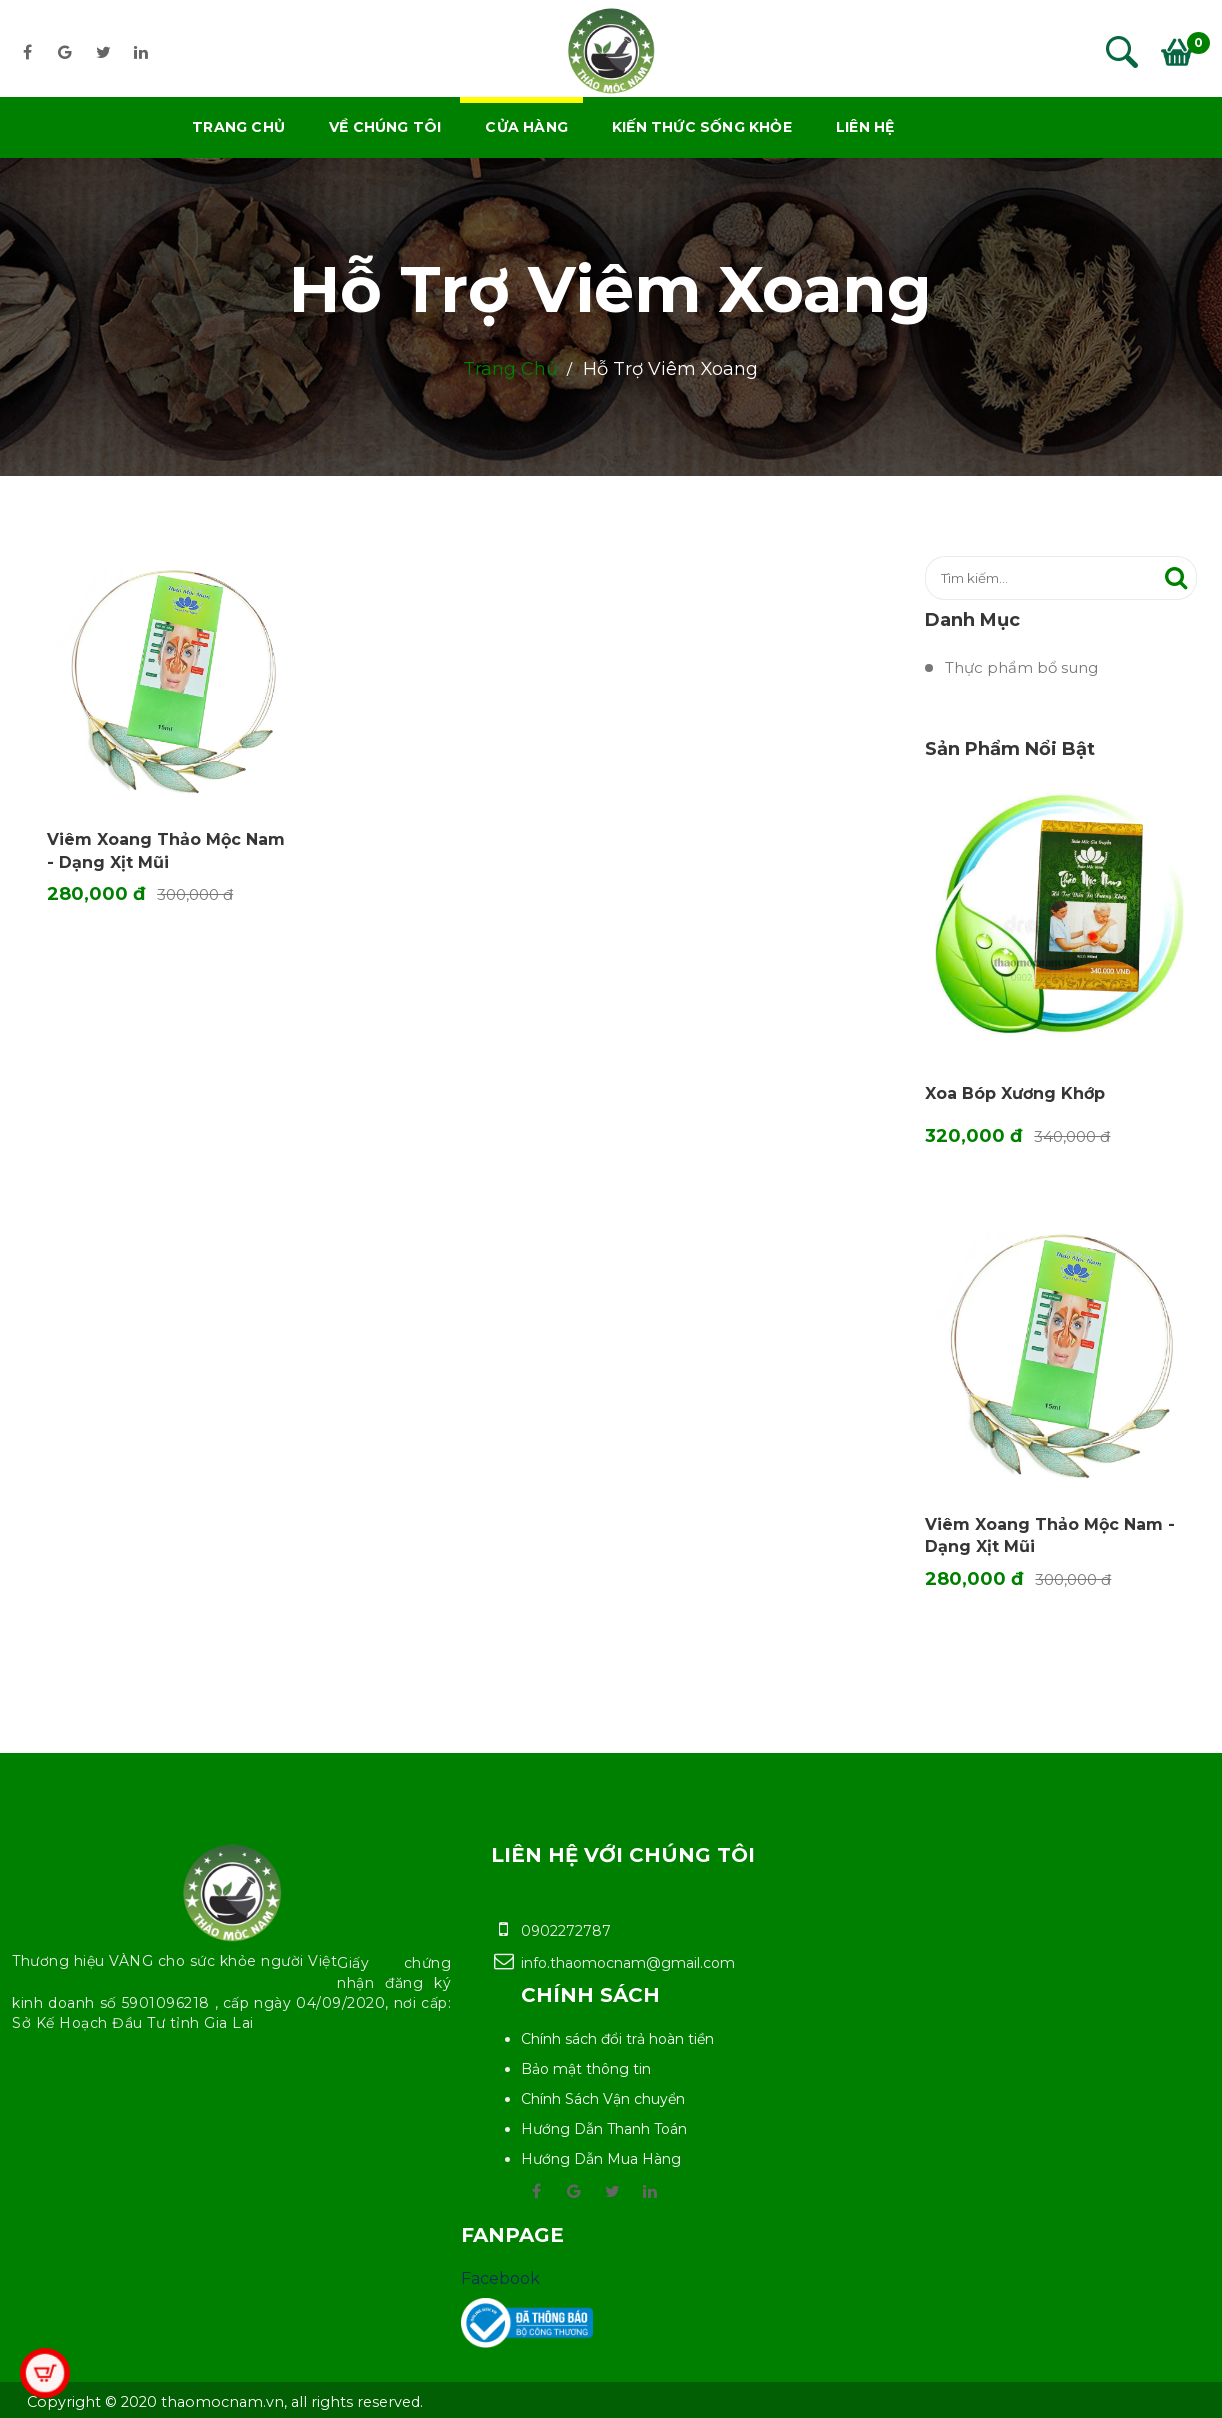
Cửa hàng (526, 127)
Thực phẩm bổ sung (1021, 667)
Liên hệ (865, 127)
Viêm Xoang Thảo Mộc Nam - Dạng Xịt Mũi (1050, 1535)
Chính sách (590, 1995)
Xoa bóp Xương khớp (1015, 1093)
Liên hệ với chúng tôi (623, 1855)
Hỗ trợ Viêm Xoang (610, 289)
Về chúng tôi (385, 127)
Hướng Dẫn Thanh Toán (604, 2129)
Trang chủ (238, 127)
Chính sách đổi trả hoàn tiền (617, 2039)
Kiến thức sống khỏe (702, 127)
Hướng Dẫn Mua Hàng (601, 2159)
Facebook (500, 2278)
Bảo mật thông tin (586, 2069)
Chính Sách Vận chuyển (603, 2099)
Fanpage (512, 2235)
